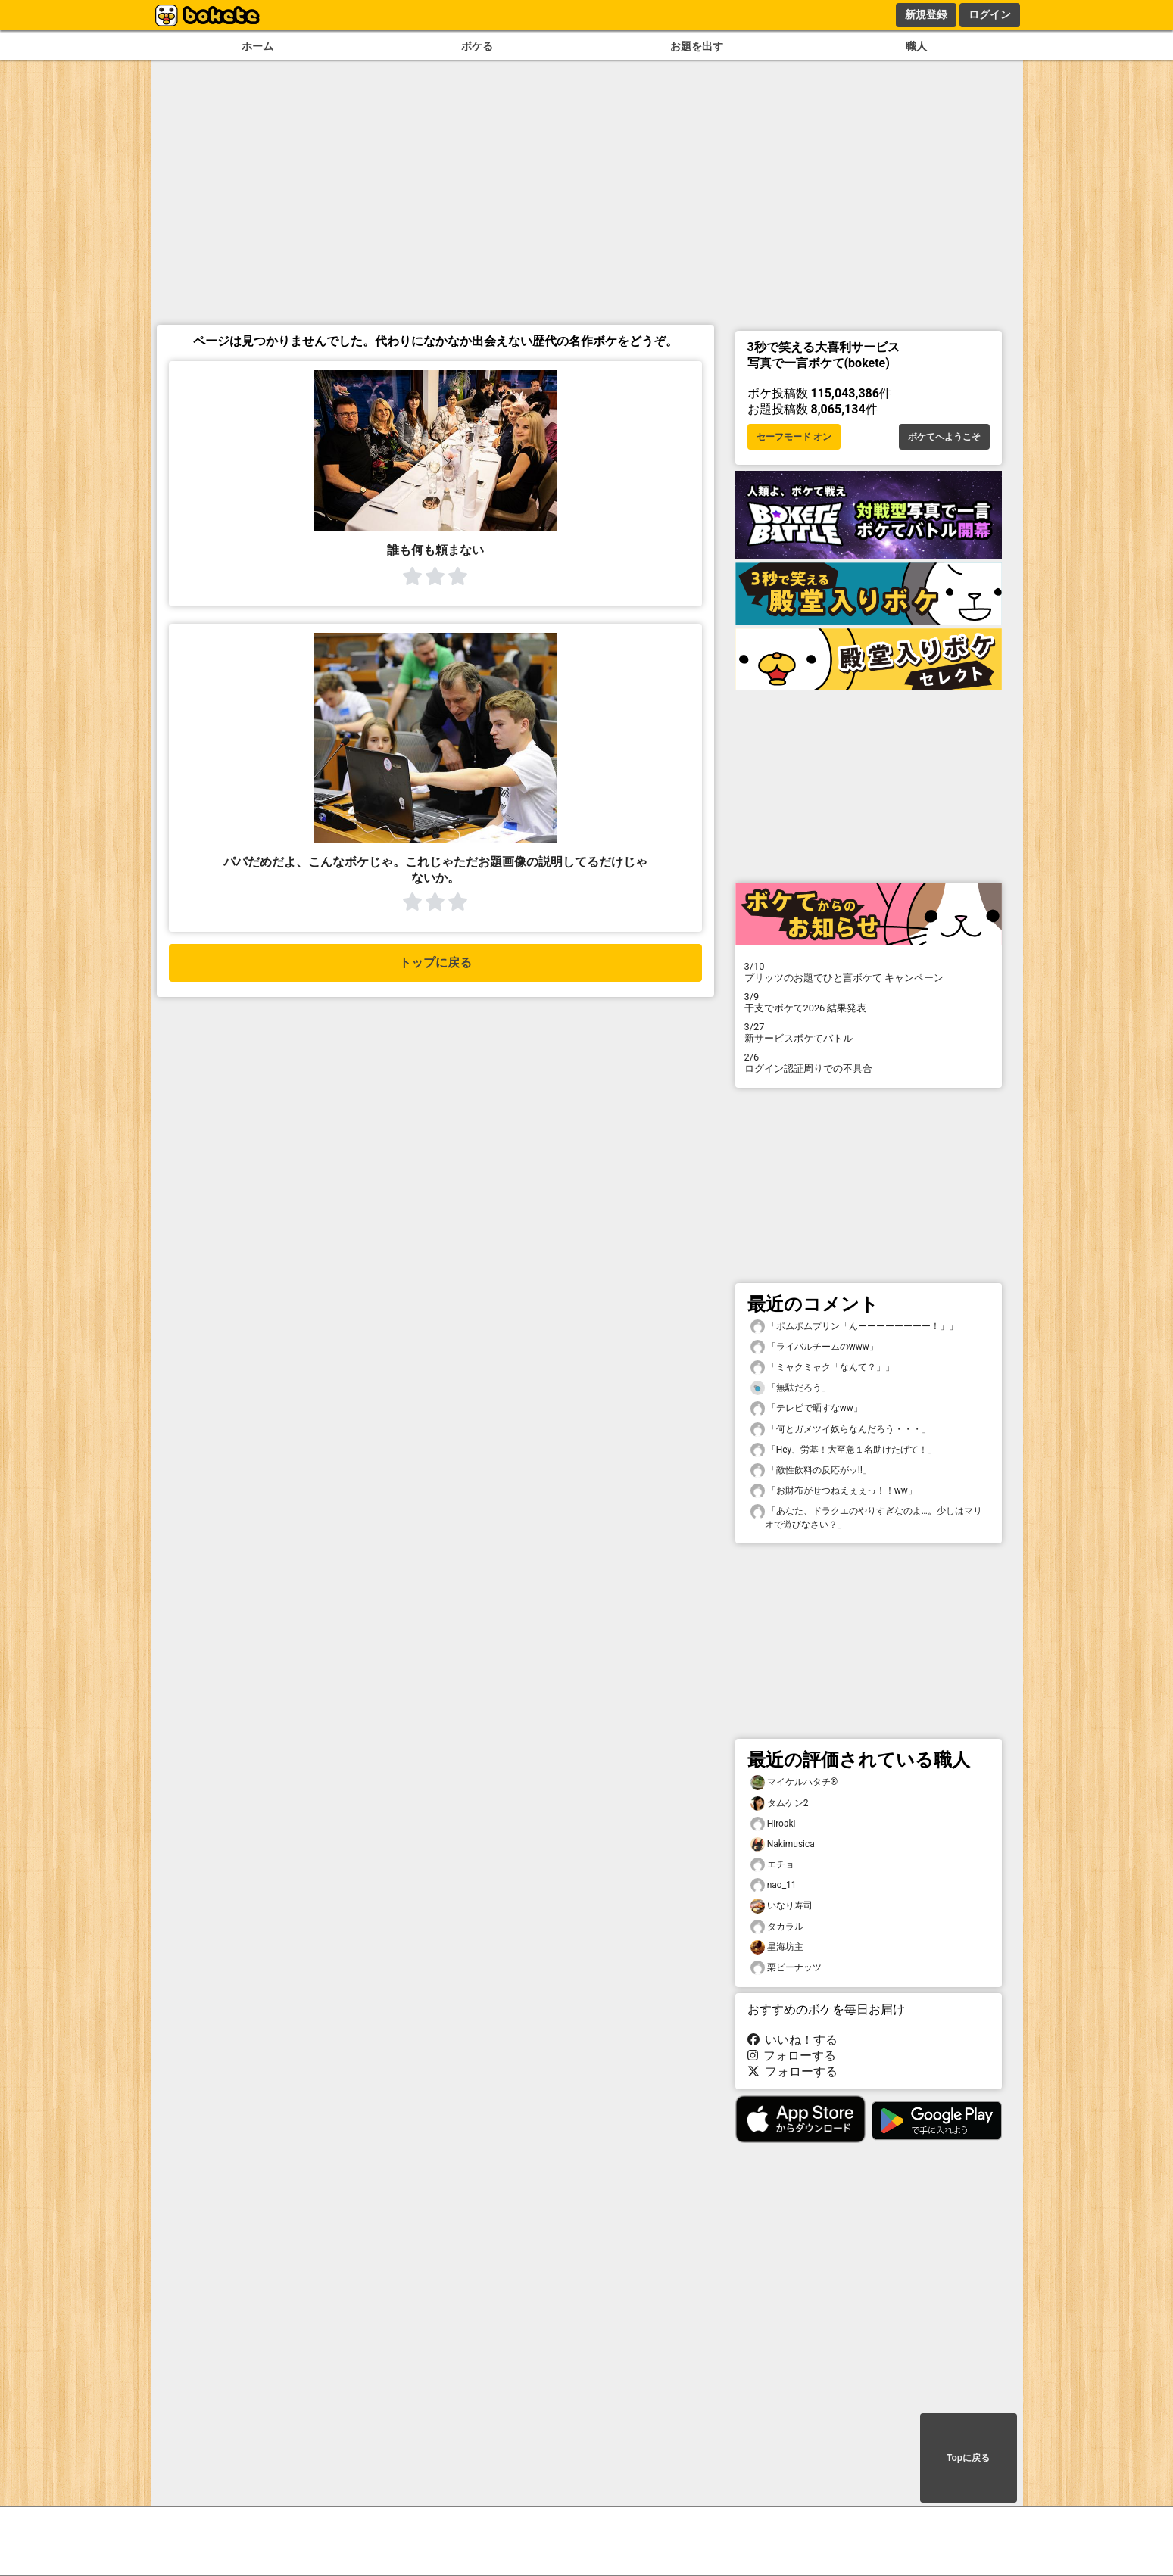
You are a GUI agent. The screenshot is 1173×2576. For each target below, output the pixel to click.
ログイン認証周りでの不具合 (868, 1062)
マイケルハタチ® (794, 1782)
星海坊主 (776, 1947)
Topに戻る (968, 2458)
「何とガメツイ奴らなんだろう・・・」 (840, 1429)
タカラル (776, 1927)
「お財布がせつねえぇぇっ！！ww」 (833, 1491)
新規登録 (926, 14)
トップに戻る (435, 962)
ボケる (477, 46)
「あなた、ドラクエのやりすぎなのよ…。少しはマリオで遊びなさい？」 (866, 1517)
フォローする (792, 2055)
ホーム (257, 46)
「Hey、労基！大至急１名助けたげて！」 (843, 1450)
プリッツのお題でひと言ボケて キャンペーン (868, 972)
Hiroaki (773, 1824)
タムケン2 (779, 1803)
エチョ (772, 1865)
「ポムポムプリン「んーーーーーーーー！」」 (854, 1326)
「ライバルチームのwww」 (814, 1347)
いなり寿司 (781, 1906)
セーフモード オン (794, 436)
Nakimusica (782, 1844)
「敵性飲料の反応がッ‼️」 (811, 1470)
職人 (916, 46)
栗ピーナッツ (786, 1968)
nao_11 (773, 1885)
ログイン (990, 14)
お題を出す (696, 46)
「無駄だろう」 (790, 1388)
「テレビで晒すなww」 (806, 1408)
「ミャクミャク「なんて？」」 (822, 1367)
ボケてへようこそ (944, 436)
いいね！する (792, 2039)
